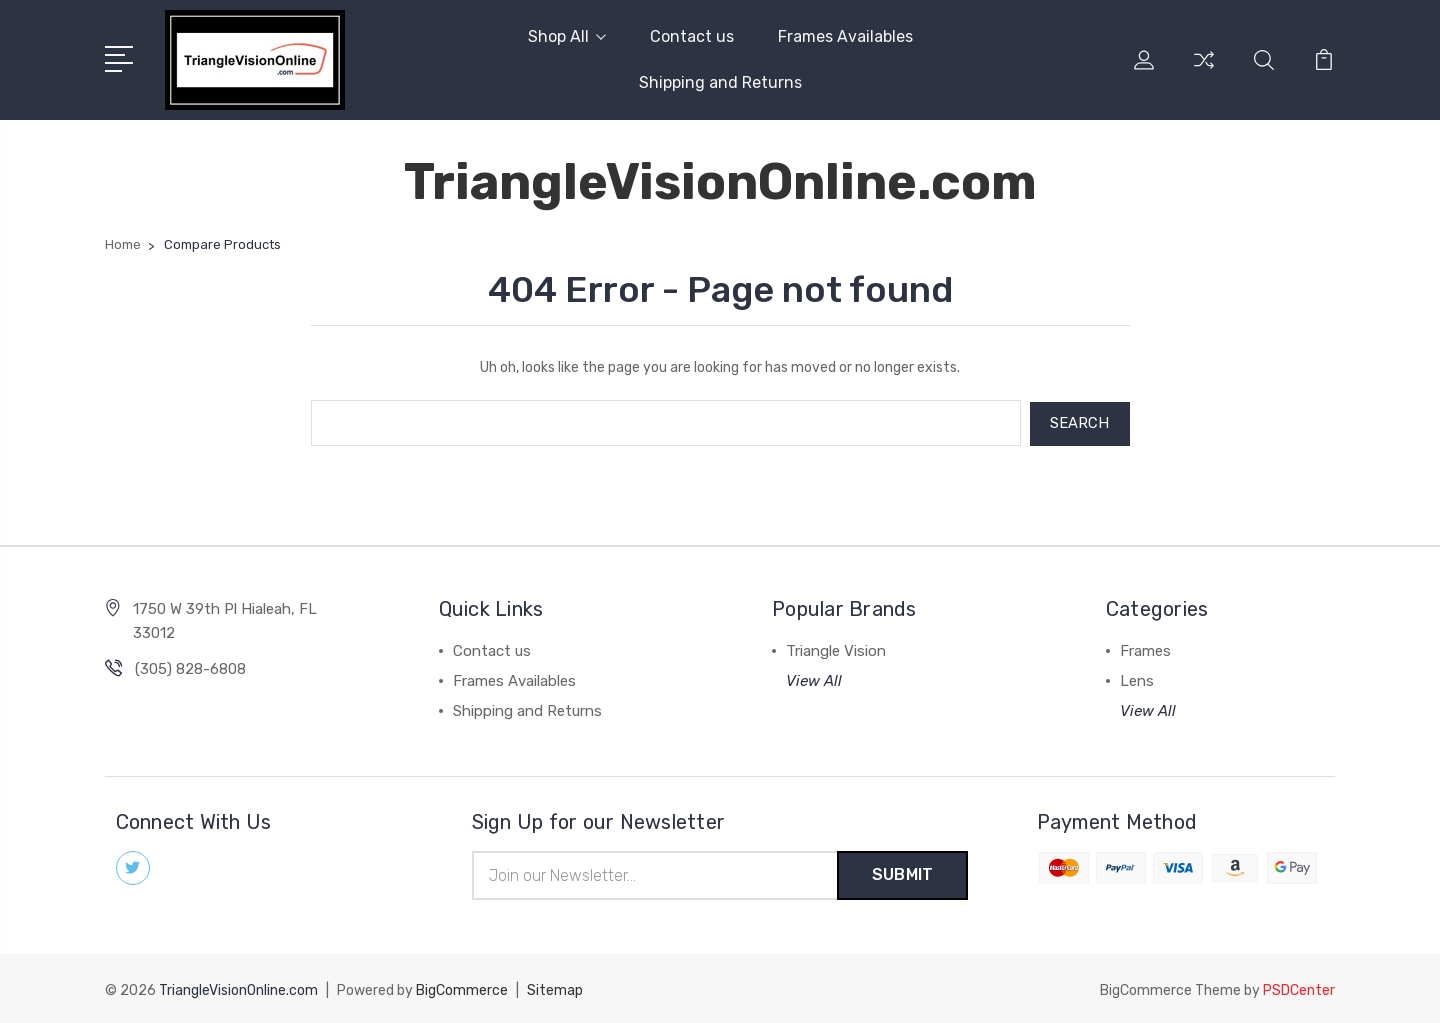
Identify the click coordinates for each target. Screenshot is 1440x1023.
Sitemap (555, 988)
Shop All (567, 36)
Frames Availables (845, 36)
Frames (1145, 649)
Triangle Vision (836, 649)
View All (814, 679)
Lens (1137, 679)
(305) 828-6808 (190, 667)
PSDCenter (1299, 988)
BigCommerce (462, 988)
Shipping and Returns (720, 82)
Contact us (692, 36)
